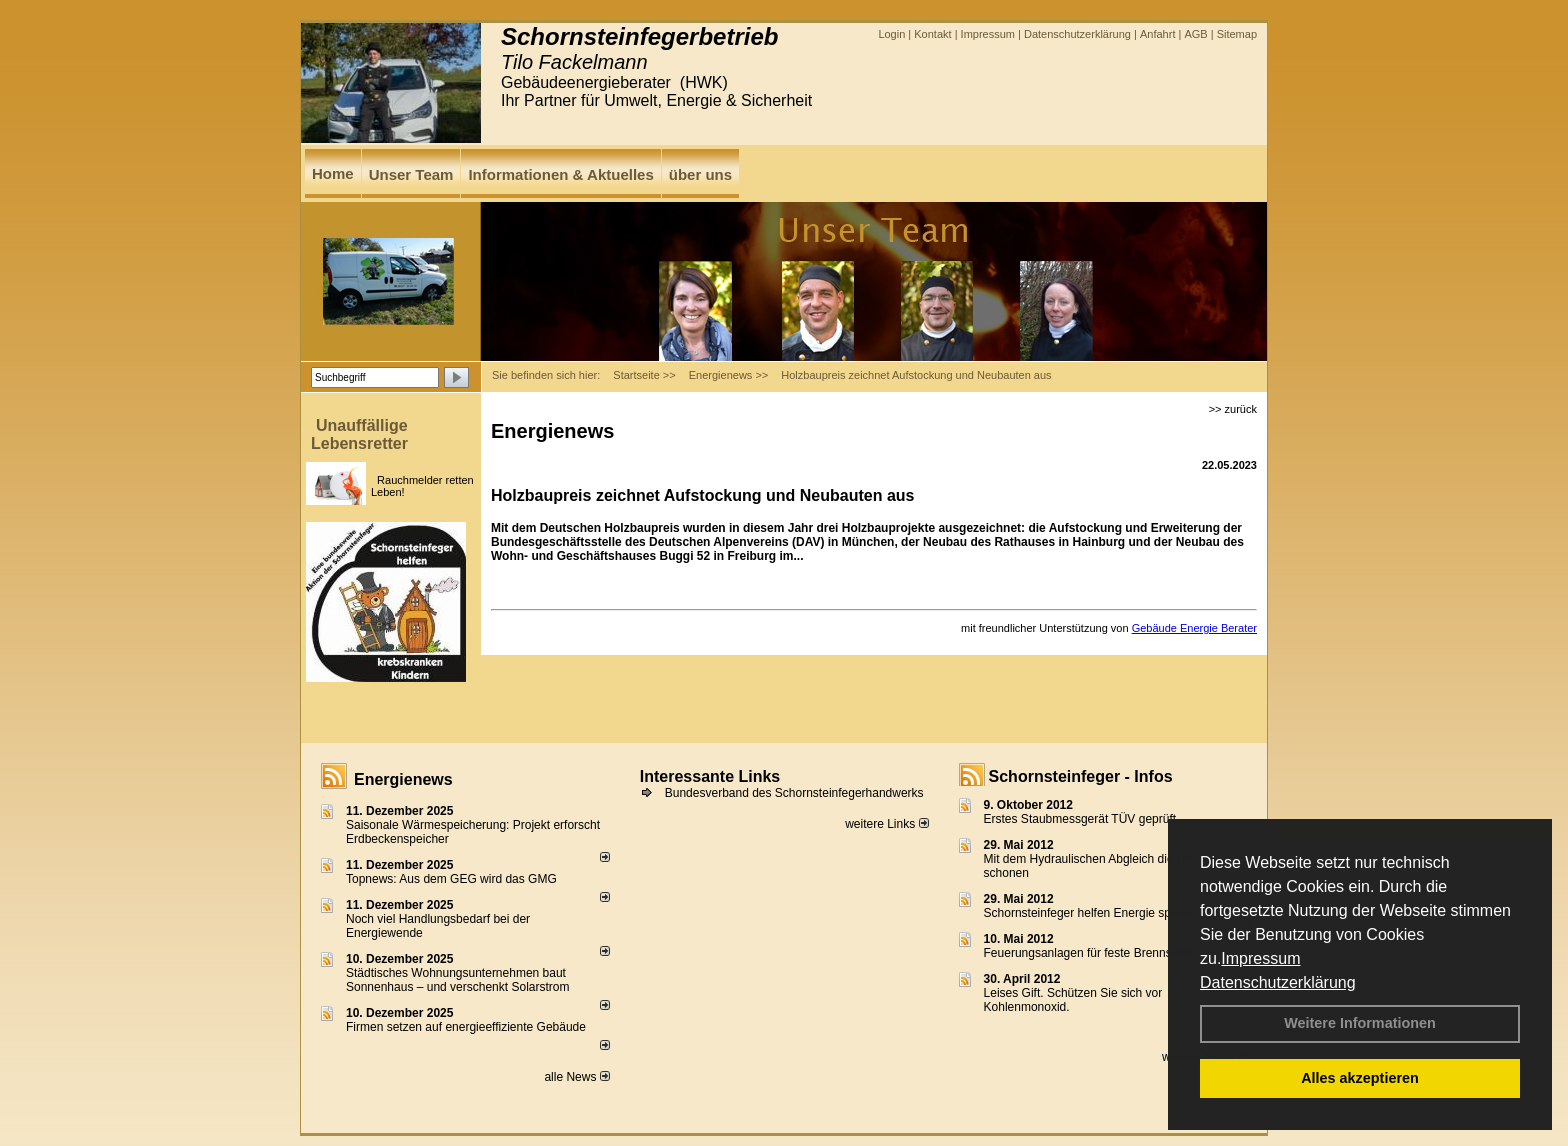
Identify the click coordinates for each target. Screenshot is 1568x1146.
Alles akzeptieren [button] (1360, 1078)
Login (891, 34)
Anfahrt (1157, 34)
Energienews (403, 779)
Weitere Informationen (1360, 1023)
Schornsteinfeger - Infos (1081, 776)
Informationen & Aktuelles (560, 174)
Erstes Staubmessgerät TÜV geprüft (1080, 819)
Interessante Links (710, 776)
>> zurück (1233, 409)
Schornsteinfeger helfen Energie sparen (1089, 913)
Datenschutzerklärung (1278, 982)
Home (333, 173)
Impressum (1260, 958)
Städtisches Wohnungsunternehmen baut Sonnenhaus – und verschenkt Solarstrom (457, 980)
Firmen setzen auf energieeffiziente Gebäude (466, 1027)
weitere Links (886, 824)
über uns (700, 174)
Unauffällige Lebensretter (359, 434)
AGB (1195, 34)
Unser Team (411, 174)
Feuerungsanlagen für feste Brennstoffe (1089, 953)
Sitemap (1237, 34)
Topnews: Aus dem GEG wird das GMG (451, 879)
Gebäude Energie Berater (1194, 628)
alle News (576, 1077)
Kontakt (932, 34)
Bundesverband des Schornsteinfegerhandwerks (794, 793)
